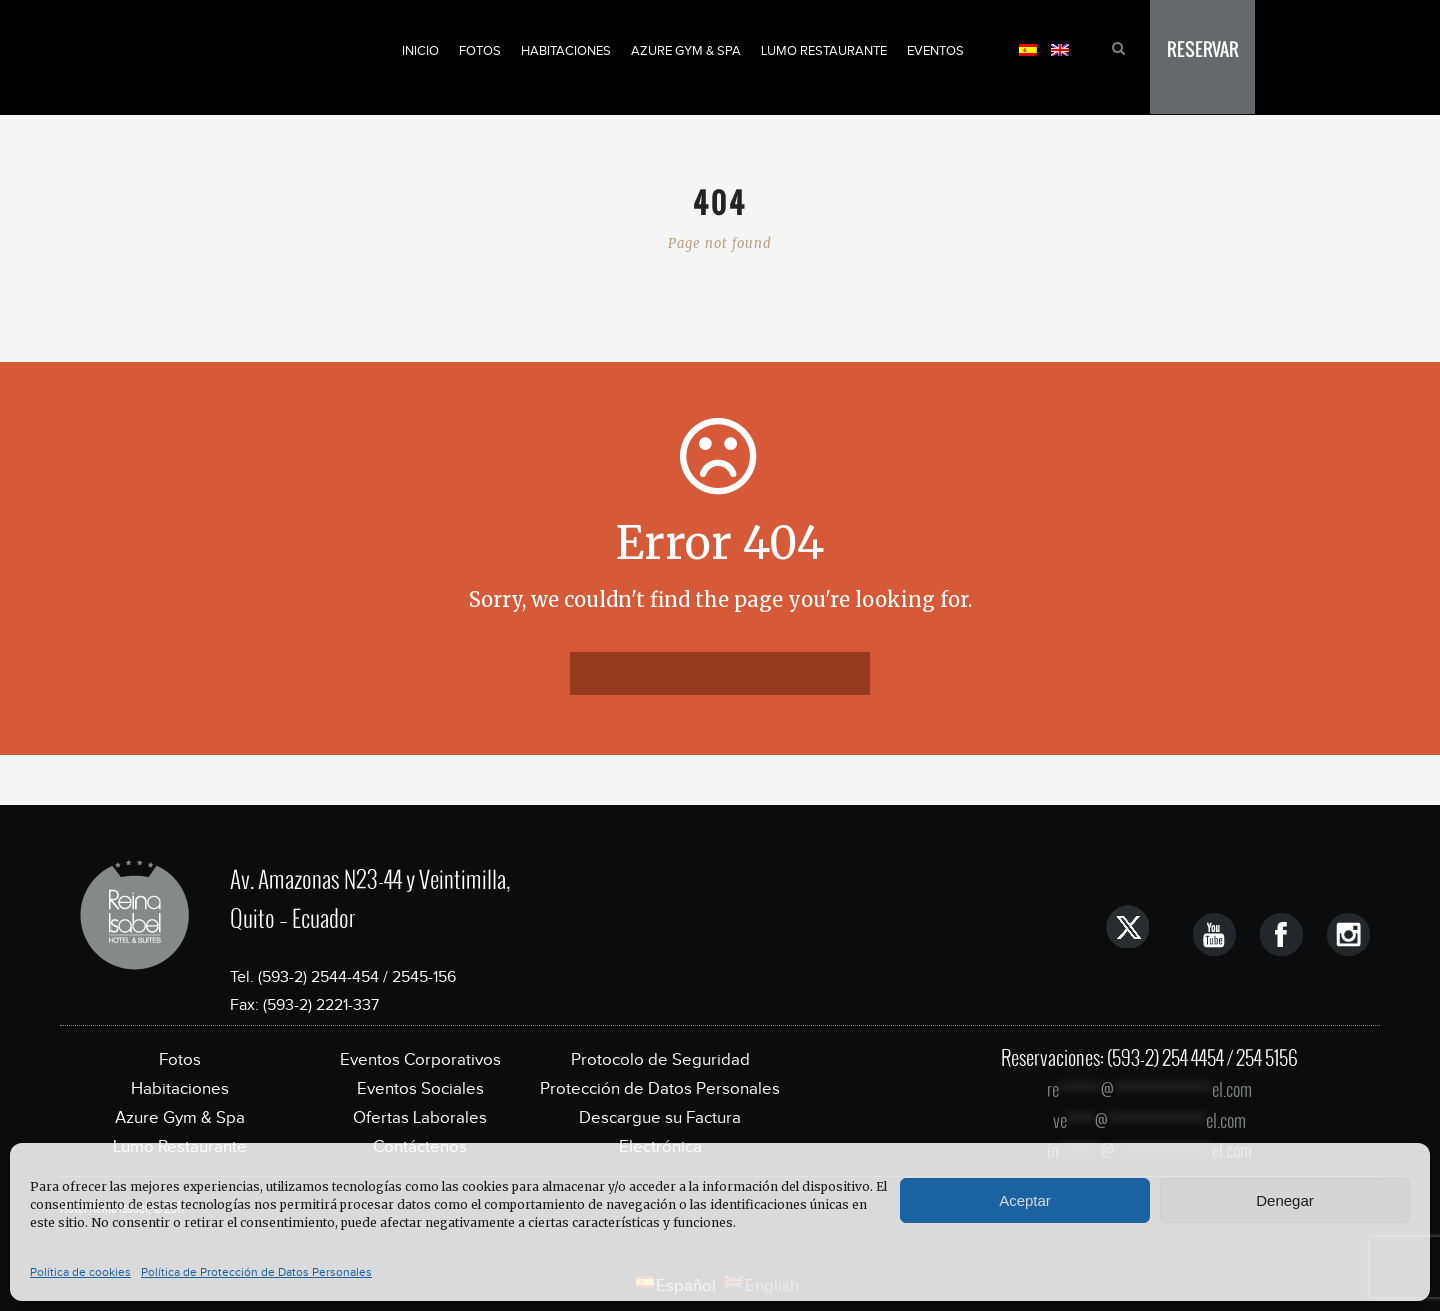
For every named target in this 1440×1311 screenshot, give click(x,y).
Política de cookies (80, 1272)
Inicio (420, 50)
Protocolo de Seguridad (660, 1059)
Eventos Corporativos (420, 1059)
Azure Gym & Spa (686, 50)
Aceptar (1025, 1200)
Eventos (935, 50)
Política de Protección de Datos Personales (256, 1272)
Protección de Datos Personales (660, 1088)
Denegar (1285, 1200)
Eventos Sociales (420, 1088)
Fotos (480, 50)
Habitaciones (566, 50)
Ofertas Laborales (420, 1117)
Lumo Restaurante (824, 50)
